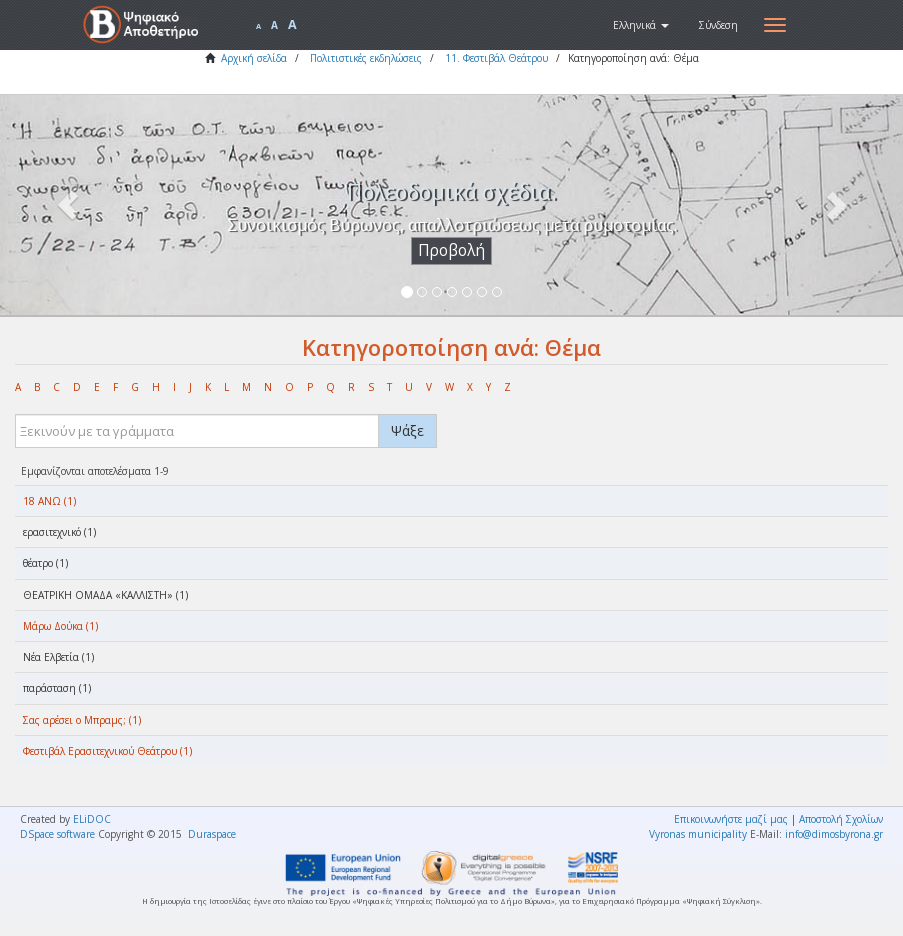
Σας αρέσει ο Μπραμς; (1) (82, 720)
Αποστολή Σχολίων (841, 819)
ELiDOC (92, 819)
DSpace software (57, 834)
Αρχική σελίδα (254, 58)
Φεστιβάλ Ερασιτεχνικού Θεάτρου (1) (107, 751)
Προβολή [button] (451, 250)
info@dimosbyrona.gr (834, 834)
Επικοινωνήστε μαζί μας (731, 819)
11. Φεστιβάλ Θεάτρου (496, 58)
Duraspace (212, 834)
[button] (641, 25)
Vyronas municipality (698, 834)
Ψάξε (407, 430)
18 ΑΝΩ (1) (49, 501)
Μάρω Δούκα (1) (60, 626)
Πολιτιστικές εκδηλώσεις (366, 58)
